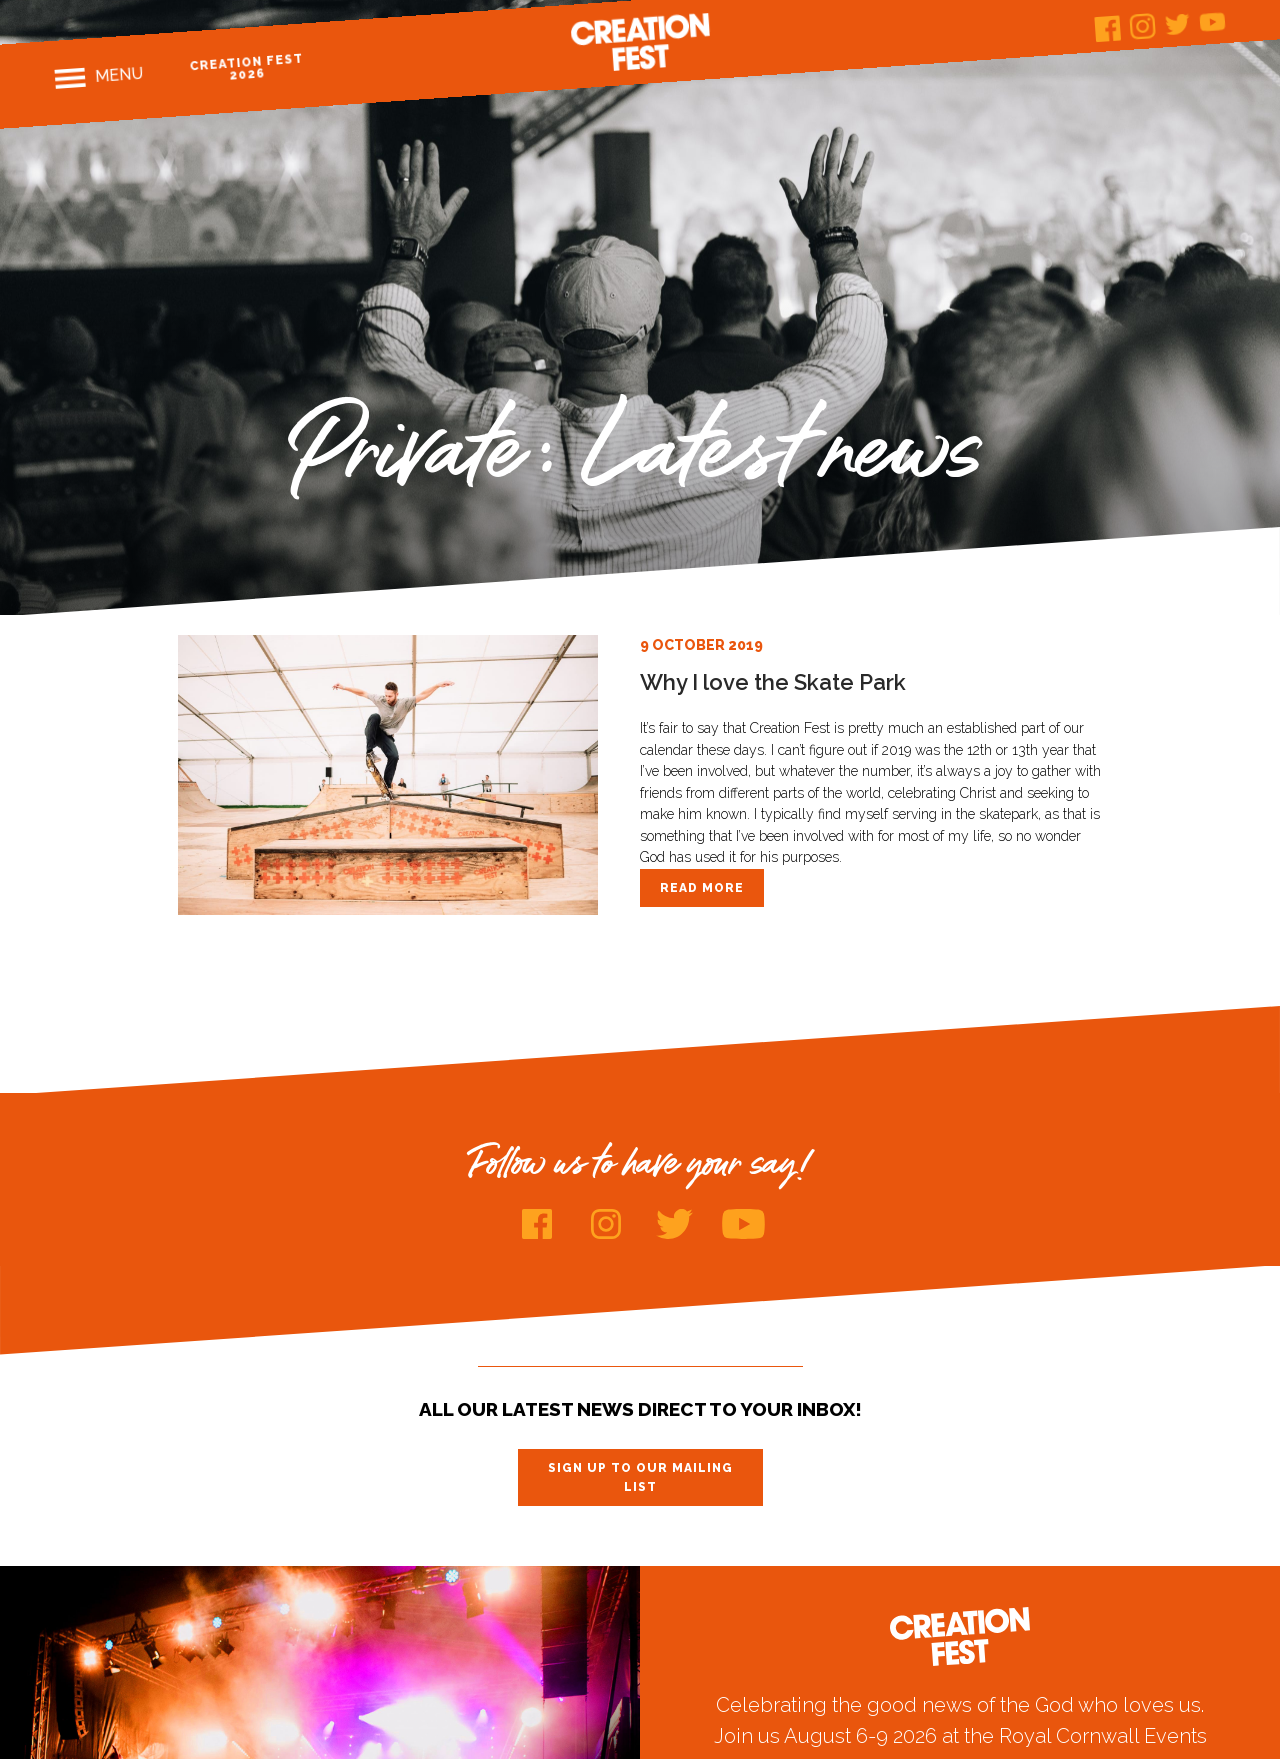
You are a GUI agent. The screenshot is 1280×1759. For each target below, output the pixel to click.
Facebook (1108, 28)
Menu (119, 75)
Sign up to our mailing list (640, 1477)
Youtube (1213, 21)
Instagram (1143, 26)
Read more (702, 888)
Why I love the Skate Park (773, 682)
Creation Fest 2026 (247, 66)
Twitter (1178, 24)
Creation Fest (640, 42)
